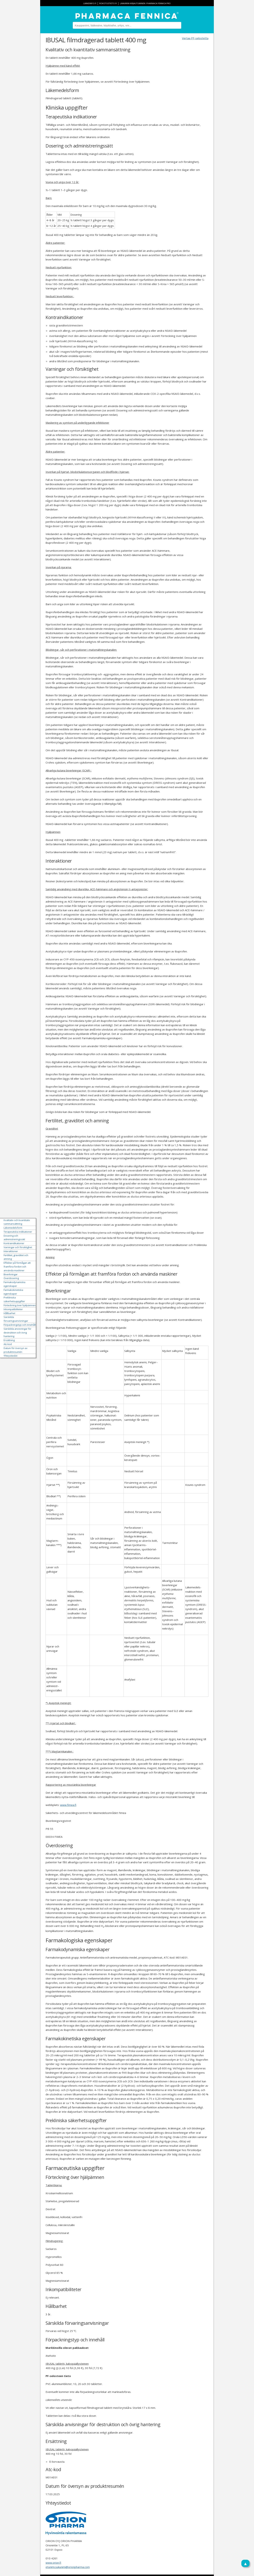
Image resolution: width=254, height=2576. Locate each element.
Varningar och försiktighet (18, 1247)
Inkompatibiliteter (13, 1309)
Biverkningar (11, 1274)
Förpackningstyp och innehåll (20, 1324)
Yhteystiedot (10, 1356)
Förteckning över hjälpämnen (20, 1305)
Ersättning (9, 1340)
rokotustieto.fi (108, 3)
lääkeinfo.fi (89, 3)
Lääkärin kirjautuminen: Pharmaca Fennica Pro (145, 3)
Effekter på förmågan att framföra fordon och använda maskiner (17, 1266)
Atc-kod (8, 1344)
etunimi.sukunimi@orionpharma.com (68, 2567)
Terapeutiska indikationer (18, 1231)
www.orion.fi (53, 2562)
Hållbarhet (9, 1313)
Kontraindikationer (14, 1243)
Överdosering (11, 1278)
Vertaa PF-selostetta (195, 38)
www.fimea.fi (68, 1805)
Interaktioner (11, 1251)
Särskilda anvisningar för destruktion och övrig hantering (17, 1332)
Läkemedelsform (13, 1227)
